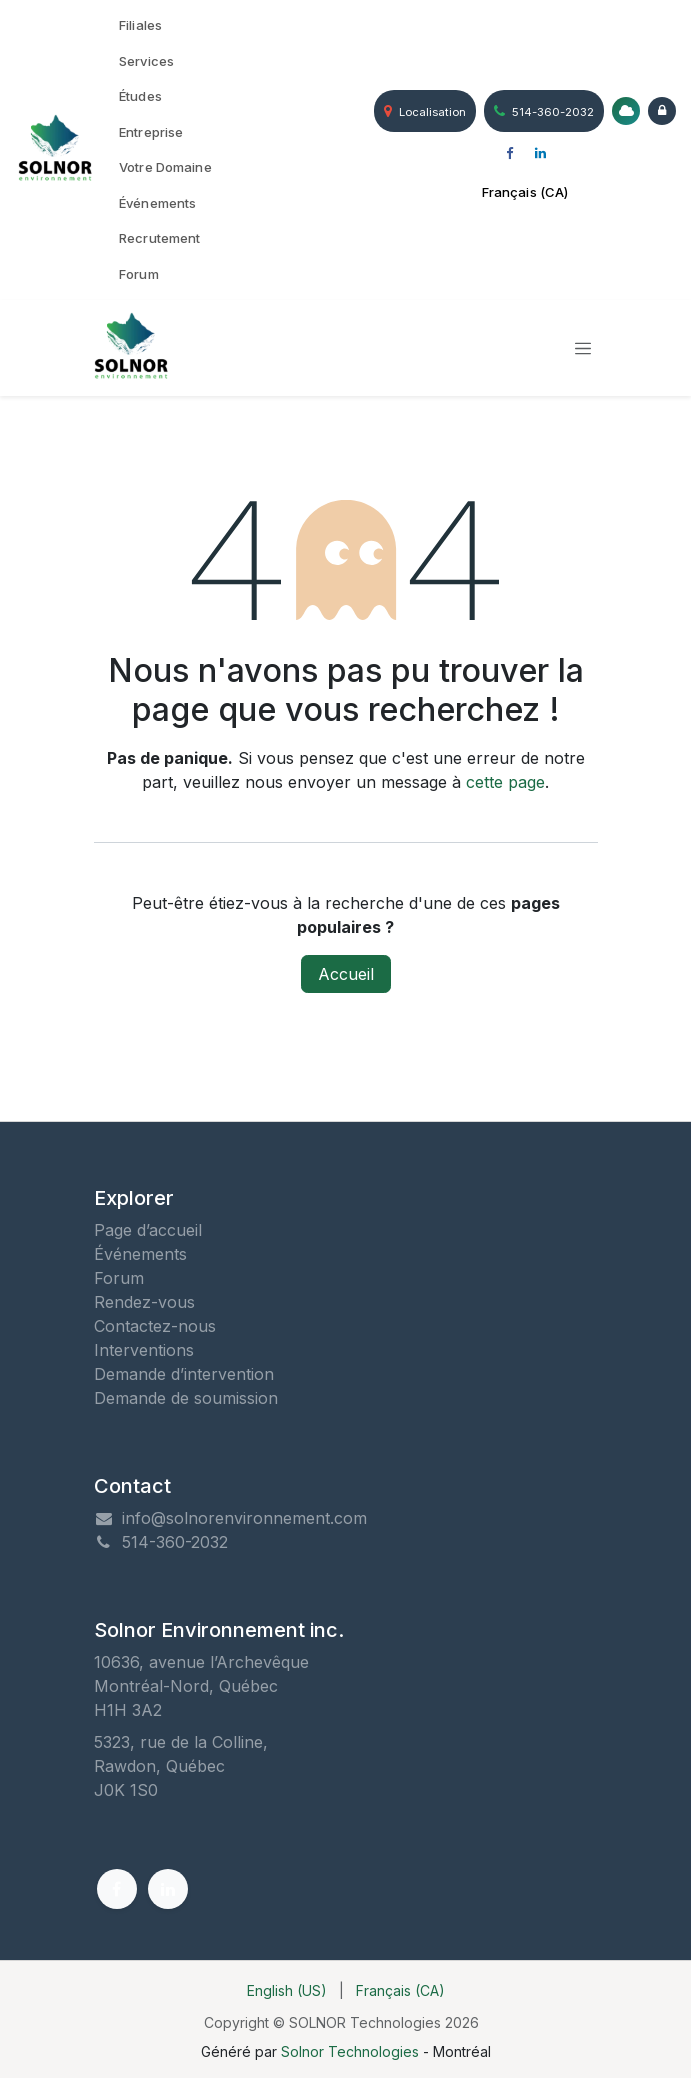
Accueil (346, 974)
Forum (119, 1278)
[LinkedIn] (541, 154)
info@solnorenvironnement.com (244, 1518)
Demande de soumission (186, 1398)
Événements (140, 1254)
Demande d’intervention (184, 1374)
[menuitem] (165, 26)
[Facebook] (510, 154)
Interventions (144, 1350)
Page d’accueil (148, 1230)
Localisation (425, 111)
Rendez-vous (144, 1302)
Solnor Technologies (350, 2051)
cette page (505, 782)
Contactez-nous (155, 1326)
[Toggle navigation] (583, 348)
